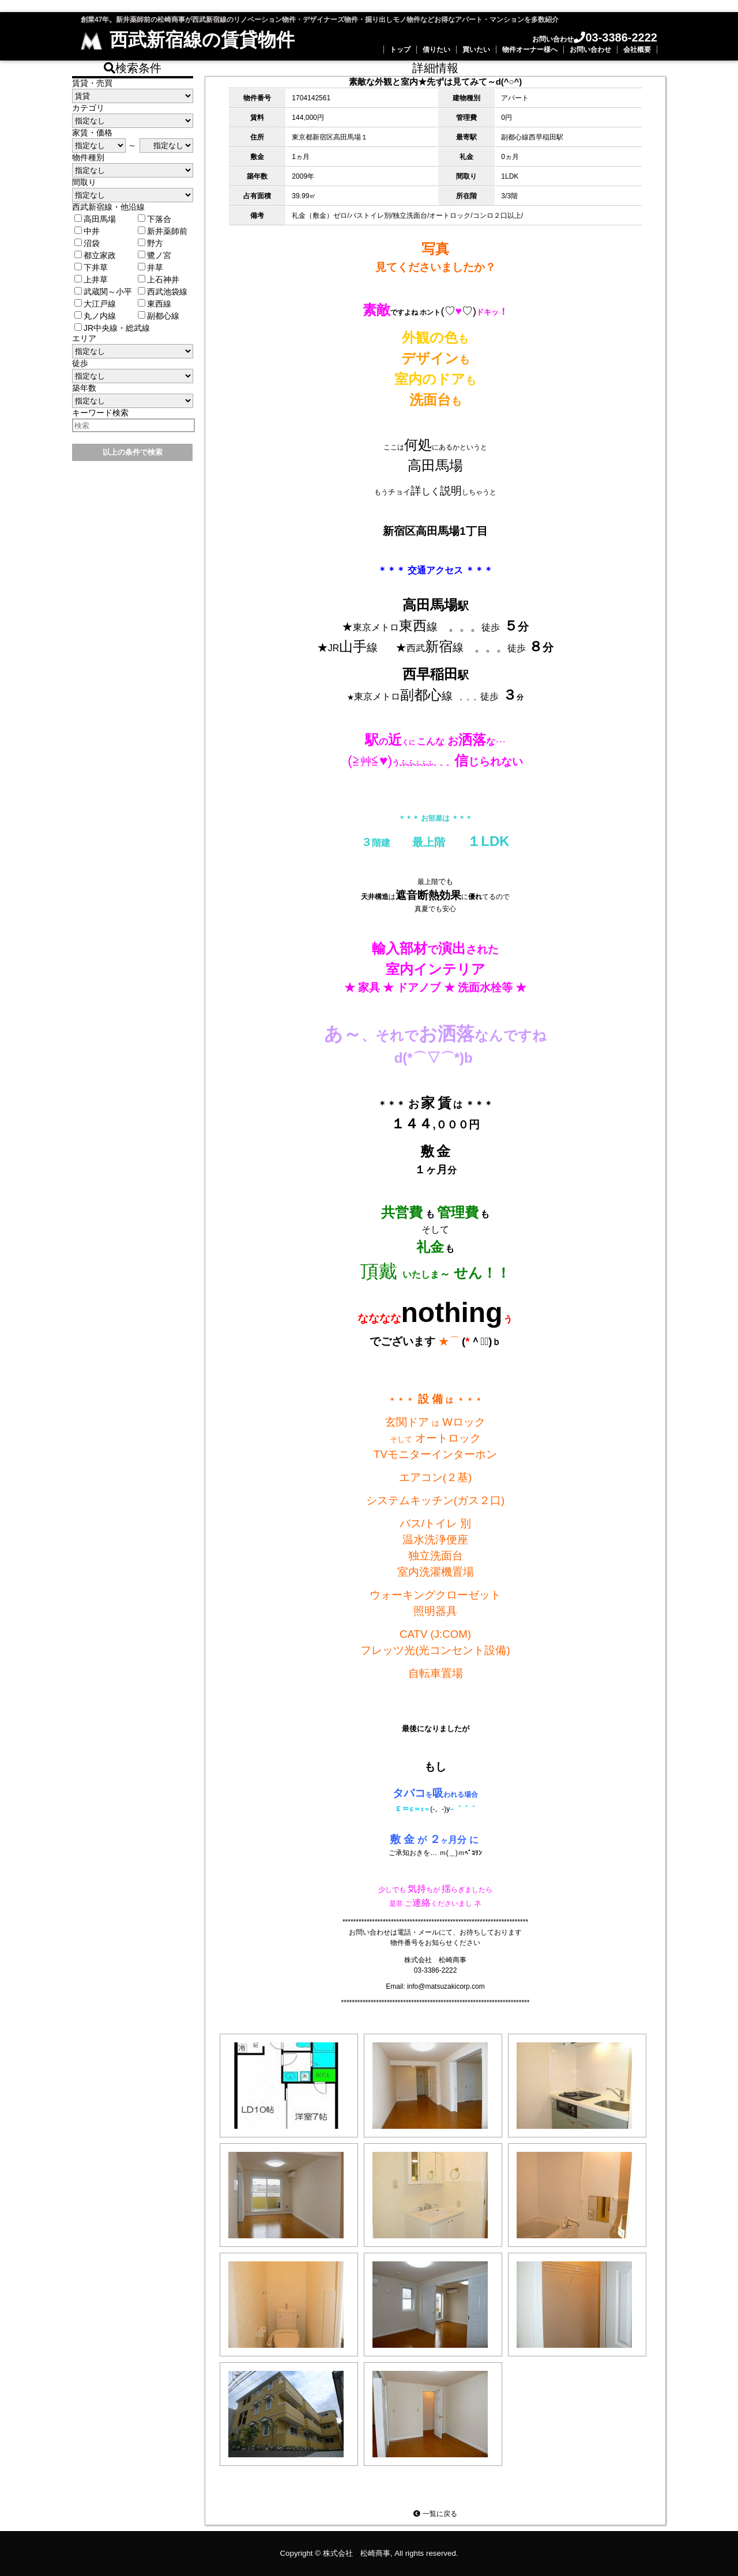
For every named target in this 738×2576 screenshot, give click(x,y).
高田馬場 (95, 219)
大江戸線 (95, 303)
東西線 (154, 303)
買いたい (476, 50)
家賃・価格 (92, 132)
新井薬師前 (162, 231)
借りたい (436, 50)
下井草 (91, 267)
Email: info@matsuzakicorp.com (435, 1986)
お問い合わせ (590, 50)
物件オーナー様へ (530, 50)
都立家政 (95, 255)
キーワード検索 (100, 412)
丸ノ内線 (95, 315)
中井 (87, 231)
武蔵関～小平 (103, 291)
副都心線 (158, 315)
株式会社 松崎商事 (356, 2553)
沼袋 (87, 243)
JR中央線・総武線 (112, 328)
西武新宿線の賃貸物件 (188, 39)
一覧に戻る (435, 2514)
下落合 (154, 219)
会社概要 (637, 50)
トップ (400, 50)
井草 (150, 267)
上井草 (91, 279)
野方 (150, 243)
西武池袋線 (162, 291)
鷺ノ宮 (154, 255)
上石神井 (158, 279)
